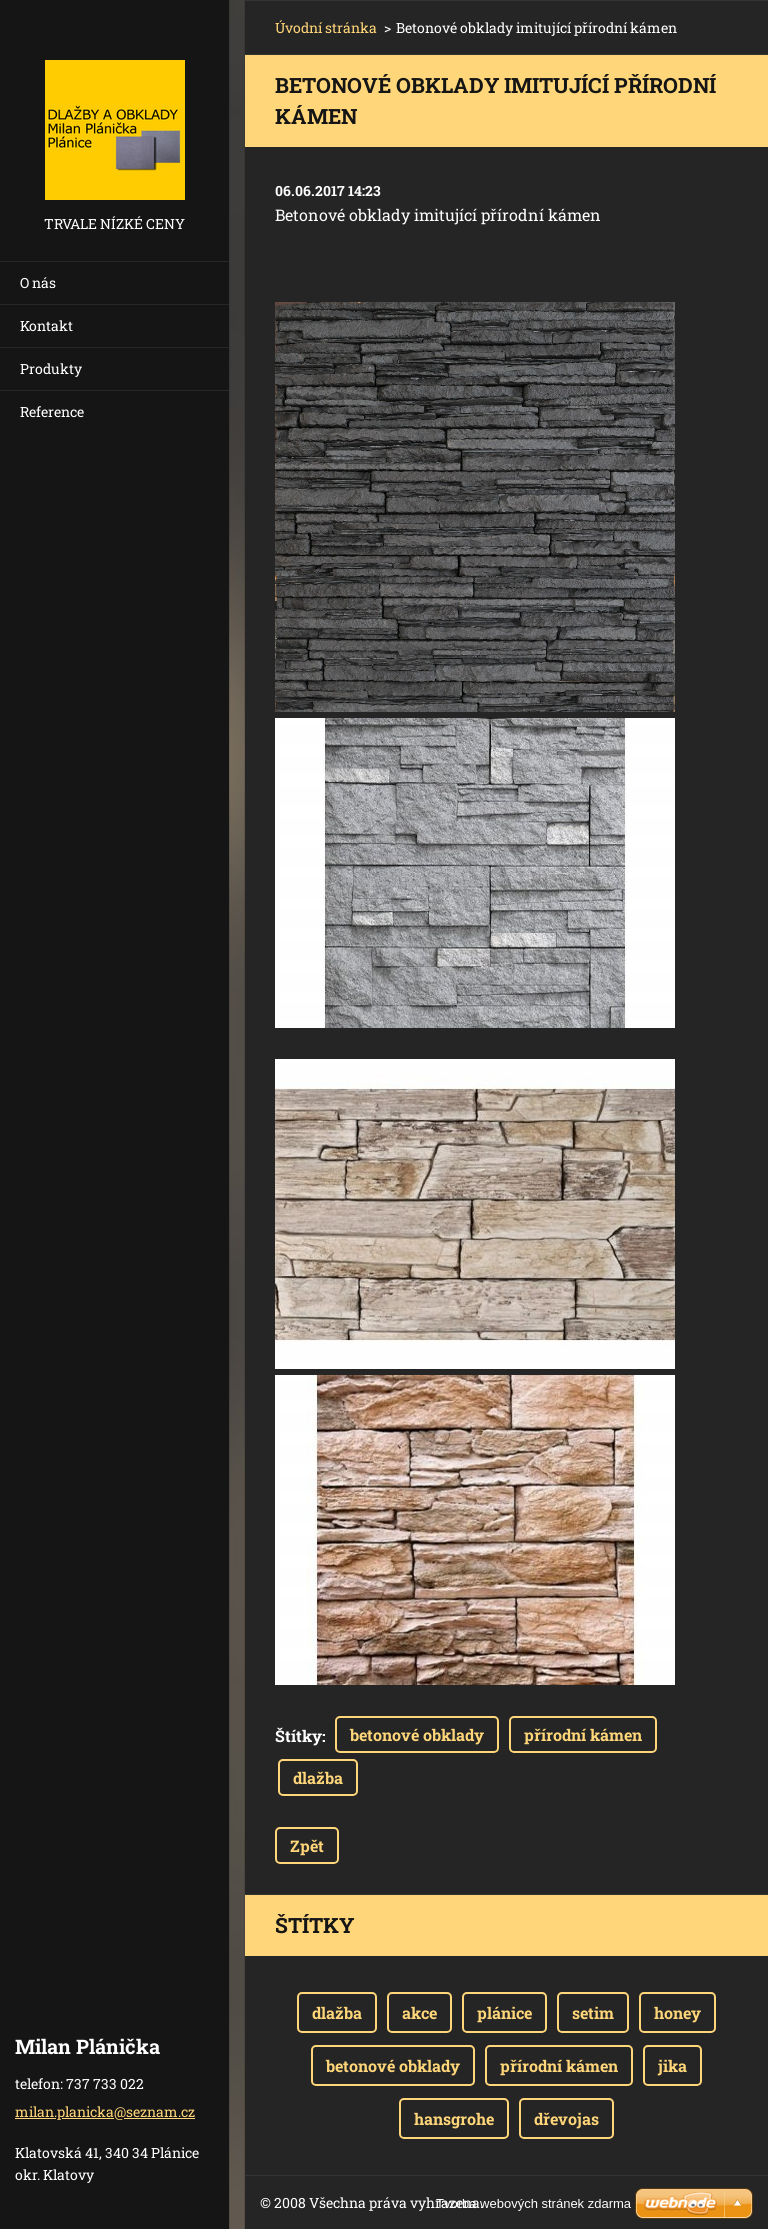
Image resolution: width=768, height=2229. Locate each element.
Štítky (298, 1735)
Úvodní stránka (326, 27)
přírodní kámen (583, 1734)
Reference (52, 411)
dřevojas (566, 2118)
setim (593, 2012)
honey (677, 2012)
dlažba (318, 1777)
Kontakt (46, 325)
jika (672, 2065)
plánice (504, 2012)
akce (419, 2012)
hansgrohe (454, 2118)
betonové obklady (417, 1734)
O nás (38, 282)
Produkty (51, 368)
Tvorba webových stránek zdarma (533, 2203)
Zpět (307, 1845)
